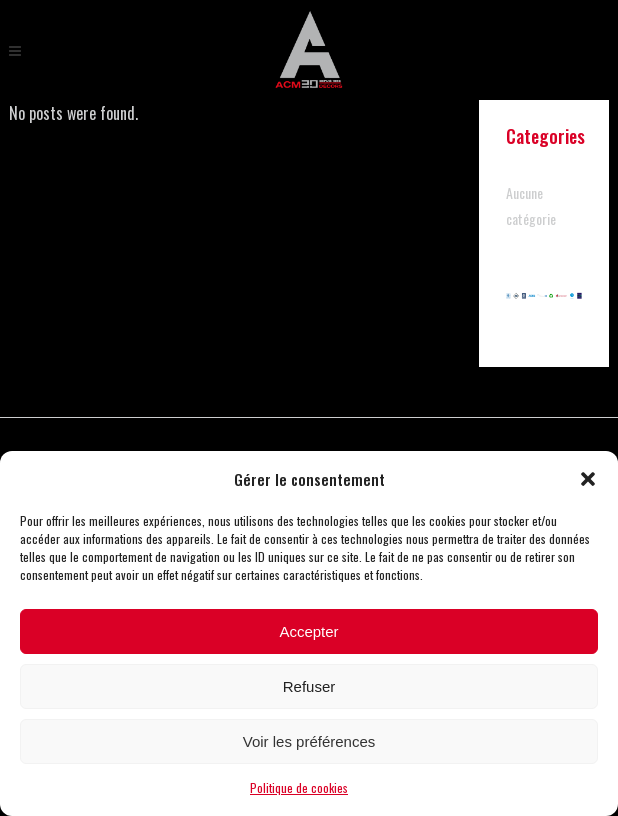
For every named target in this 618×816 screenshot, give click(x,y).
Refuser (309, 686)
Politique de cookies (299, 787)
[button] (588, 479)
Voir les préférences (309, 741)
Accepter (308, 631)
